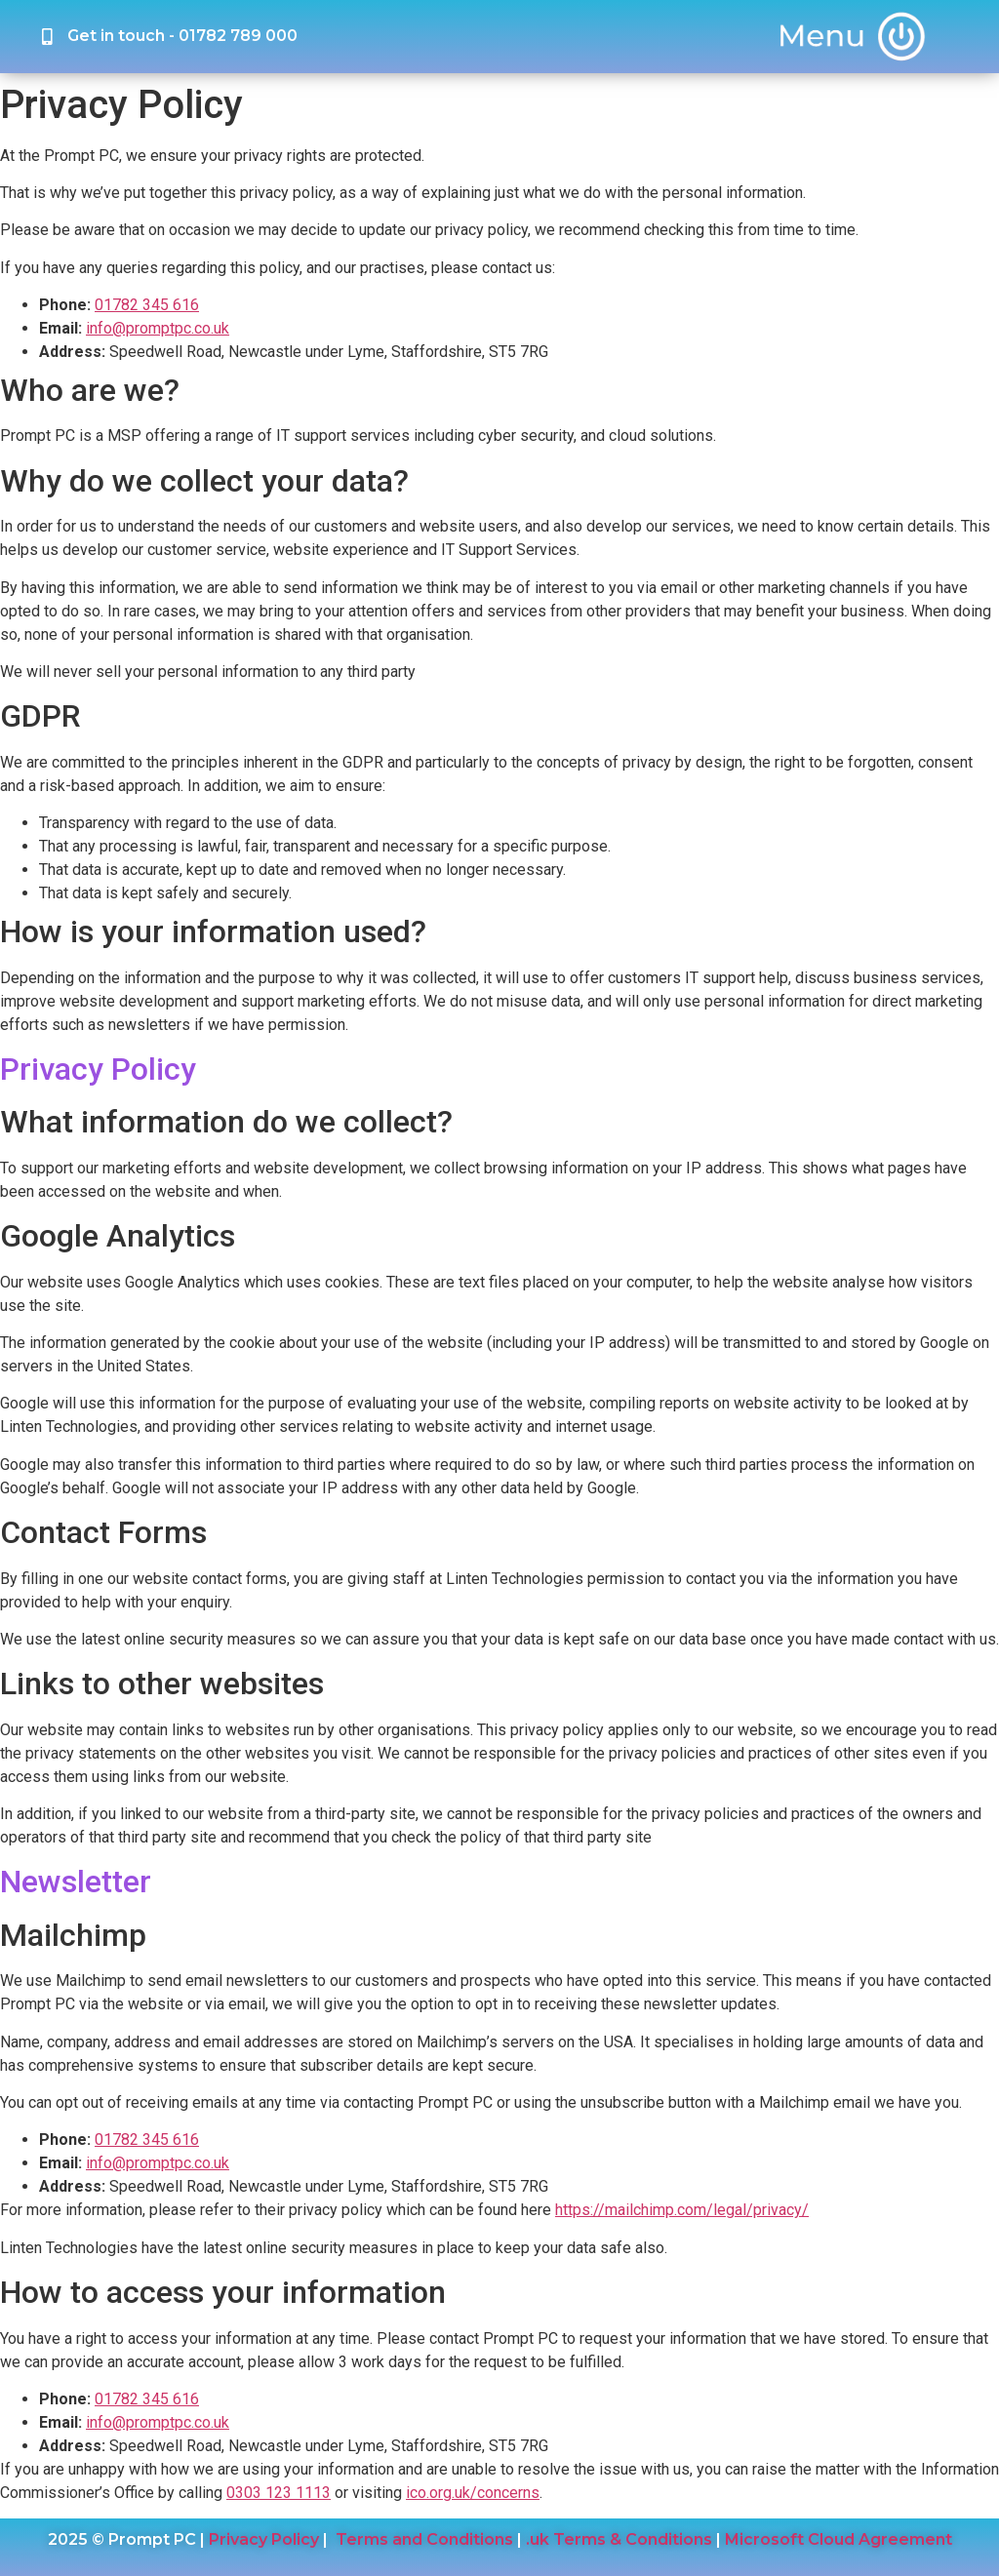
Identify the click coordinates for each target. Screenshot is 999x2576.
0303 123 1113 (278, 2492)
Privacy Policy (264, 2539)
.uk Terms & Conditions (619, 2539)
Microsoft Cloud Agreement (838, 2539)
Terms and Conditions (424, 2539)
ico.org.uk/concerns (472, 2492)
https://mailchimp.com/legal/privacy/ (682, 2209)
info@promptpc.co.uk (157, 328)
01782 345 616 (147, 305)
